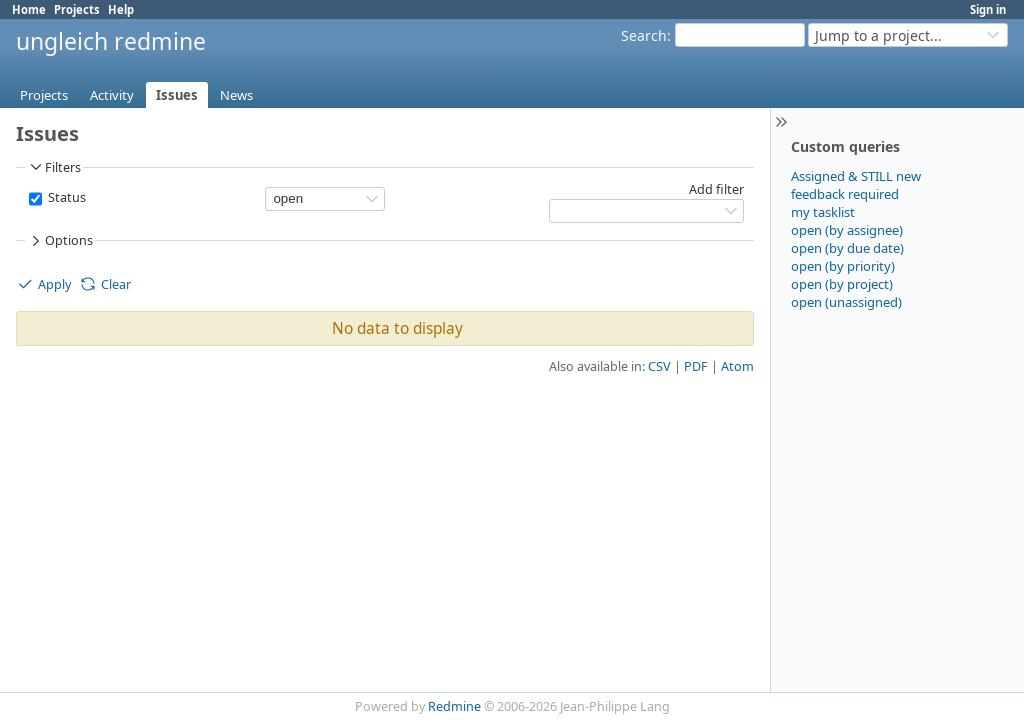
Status (65, 197)
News (236, 95)
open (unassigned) (846, 302)
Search (644, 35)
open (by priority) (843, 266)
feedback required (845, 194)
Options (60, 241)
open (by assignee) (847, 230)
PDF (696, 366)
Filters (54, 167)
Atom (737, 366)
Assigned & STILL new (856, 176)
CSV (659, 366)
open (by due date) (847, 248)
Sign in (988, 9)
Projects (77, 9)
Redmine (454, 706)
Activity (112, 95)
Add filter (716, 189)
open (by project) (842, 284)
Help (121, 9)
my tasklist (823, 212)
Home (29, 9)
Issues (177, 95)
